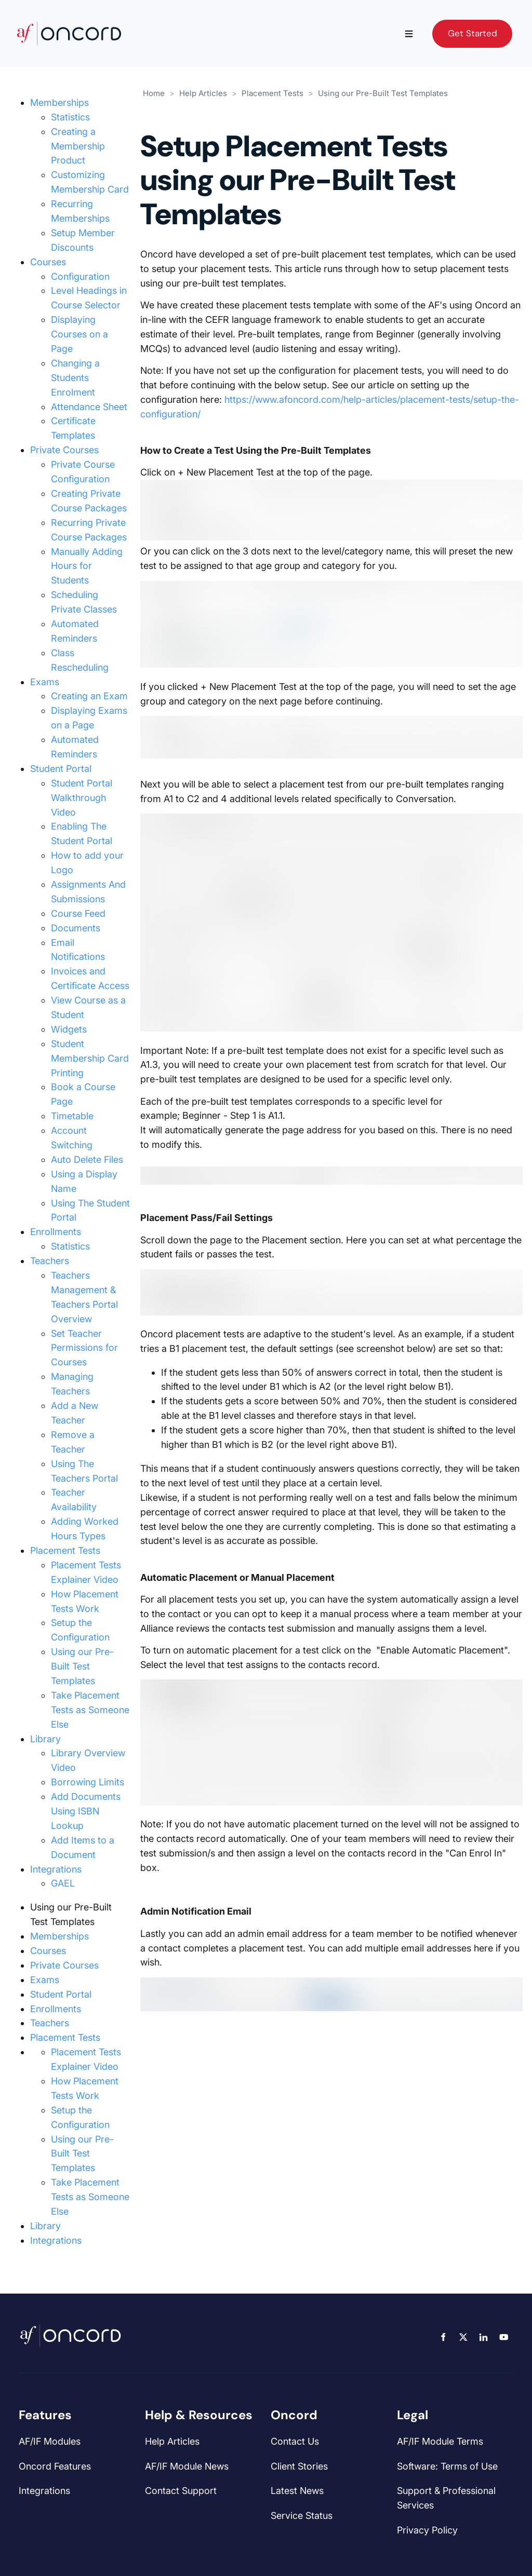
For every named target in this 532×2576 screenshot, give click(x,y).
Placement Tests (65, 1550)
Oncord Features (55, 2466)
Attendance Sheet (89, 406)
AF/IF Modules (50, 2441)
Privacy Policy (427, 2530)
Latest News (297, 2490)
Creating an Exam (89, 695)
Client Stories (299, 2466)
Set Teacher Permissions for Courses (84, 1348)
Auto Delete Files (87, 1159)
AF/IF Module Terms (440, 2441)
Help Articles (203, 93)
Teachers (49, 1260)
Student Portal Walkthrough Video (81, 798)
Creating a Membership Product (78, 146)
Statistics (70, 117)
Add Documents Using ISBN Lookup (86, 1811)
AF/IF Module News (187, 2466)
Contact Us (295, 2441)
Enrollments (55, 1231)
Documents (75, 928)
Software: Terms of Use (447, 2466)
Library (45, 1738)
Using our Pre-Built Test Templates (82, 1666)
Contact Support (181, 2490)
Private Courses (64, 449)
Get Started (456, 26)
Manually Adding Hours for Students (87, 566)
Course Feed (78, 913)
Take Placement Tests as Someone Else (90, 1710)
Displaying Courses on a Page (79, 334)
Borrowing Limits (87, 1782)
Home (154, 93)
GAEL (63, 1883)
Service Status (301, 2515)
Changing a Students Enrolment (75, 378)
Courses (48, 261)
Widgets (69, 1029)
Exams (44, 681)
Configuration (80, 276)
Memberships (59, 102)
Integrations (56, 1869)
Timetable (72, 1115)
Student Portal (60, 768)
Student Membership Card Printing (90, 1058)
